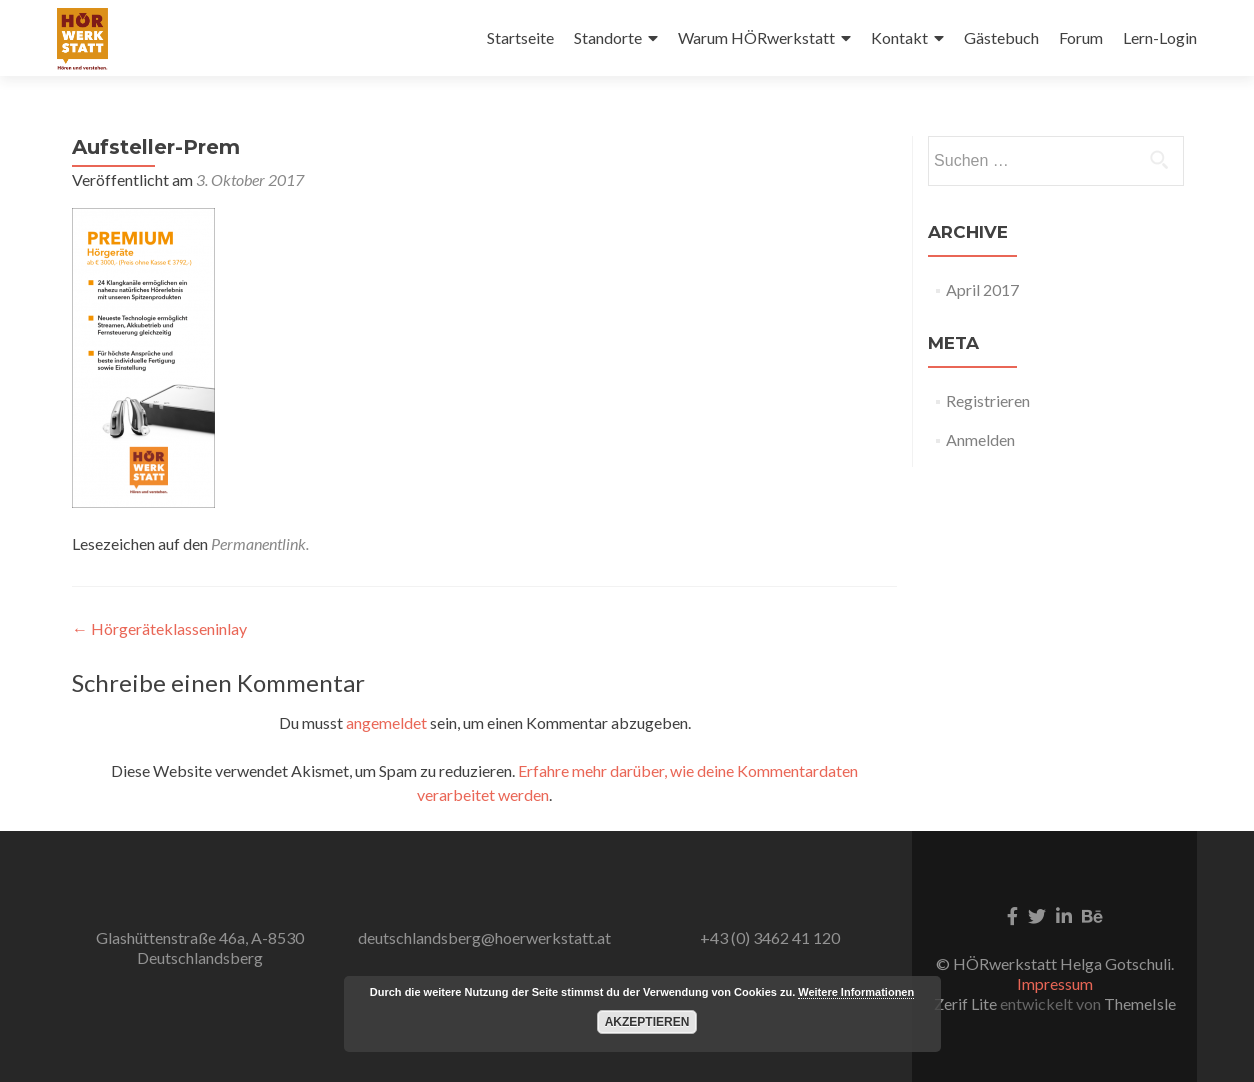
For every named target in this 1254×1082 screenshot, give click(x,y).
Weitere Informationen (856, 992)
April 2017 (982, 289)
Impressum (1055, 983)
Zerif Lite (967, 1003)
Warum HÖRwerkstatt (756, 37)
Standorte (608, 37)
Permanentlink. (260, 543)
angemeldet (386, 722)
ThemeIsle (1140, 1003)
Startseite (520, 37)
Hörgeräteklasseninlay (159, 628)
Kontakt (899, 37)
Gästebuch (1001, 37)
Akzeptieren (647, 1022)
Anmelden (980, 439)
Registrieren (988, 400)
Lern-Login (1160, 37)
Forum (1081, 37)
